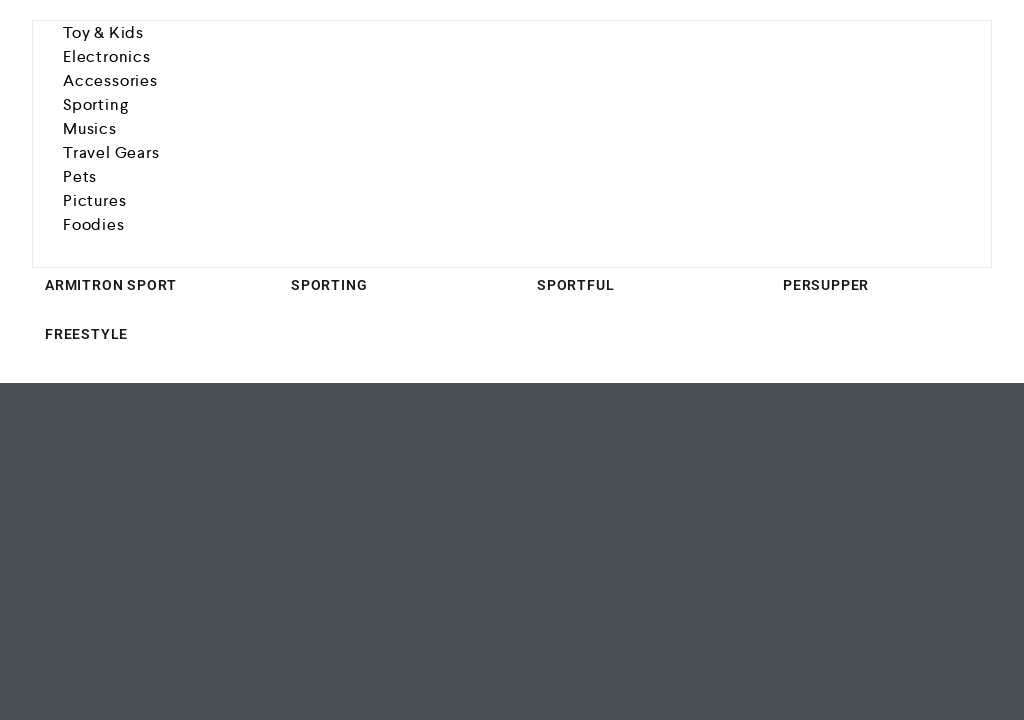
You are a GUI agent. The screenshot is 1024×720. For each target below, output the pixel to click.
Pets (80, 176)
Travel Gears (111, 152)
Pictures (94, 200)
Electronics (107, 56)
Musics (90, 128)
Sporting (95, 104)
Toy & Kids (103, 32)
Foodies (94, 224)
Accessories (110, 80)
